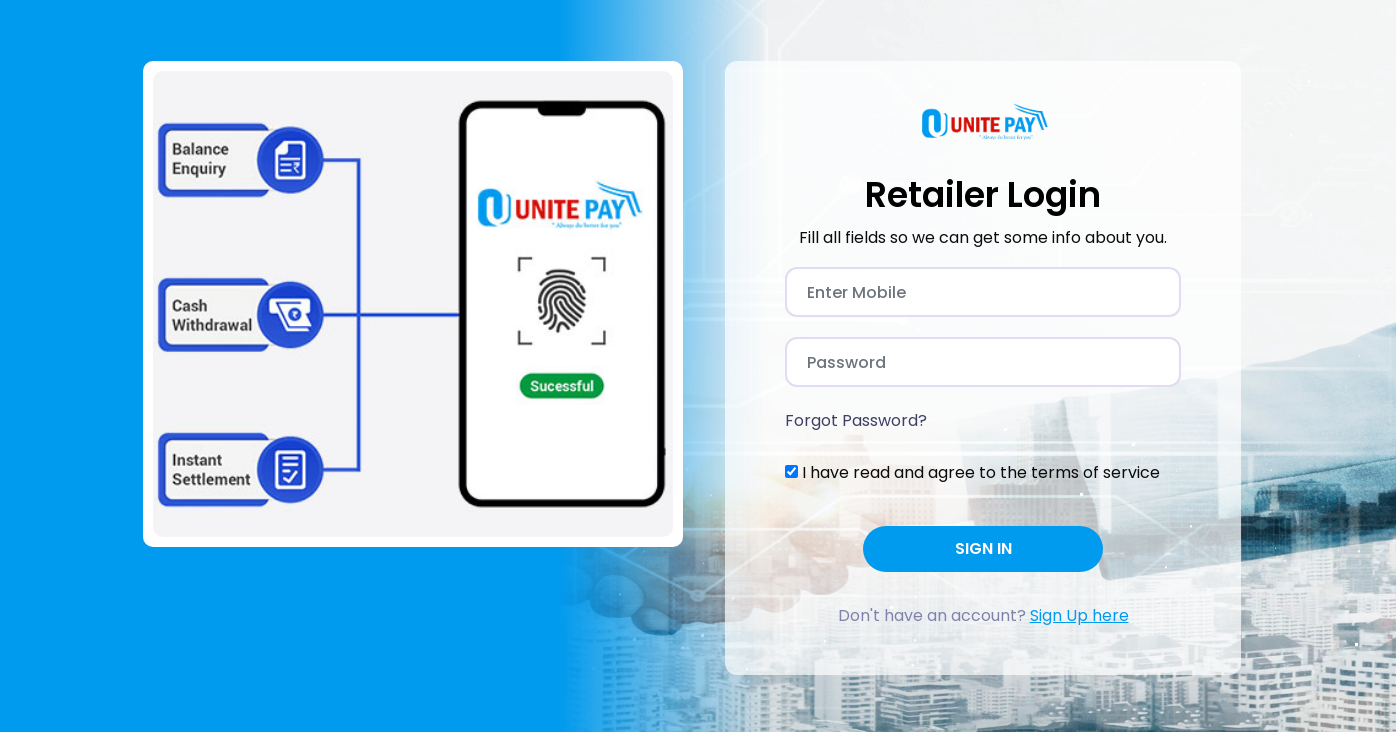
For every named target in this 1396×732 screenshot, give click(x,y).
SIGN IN (983, 548)
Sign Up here (1079, 615)
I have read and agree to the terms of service (981, 472)
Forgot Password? (856, 420)
